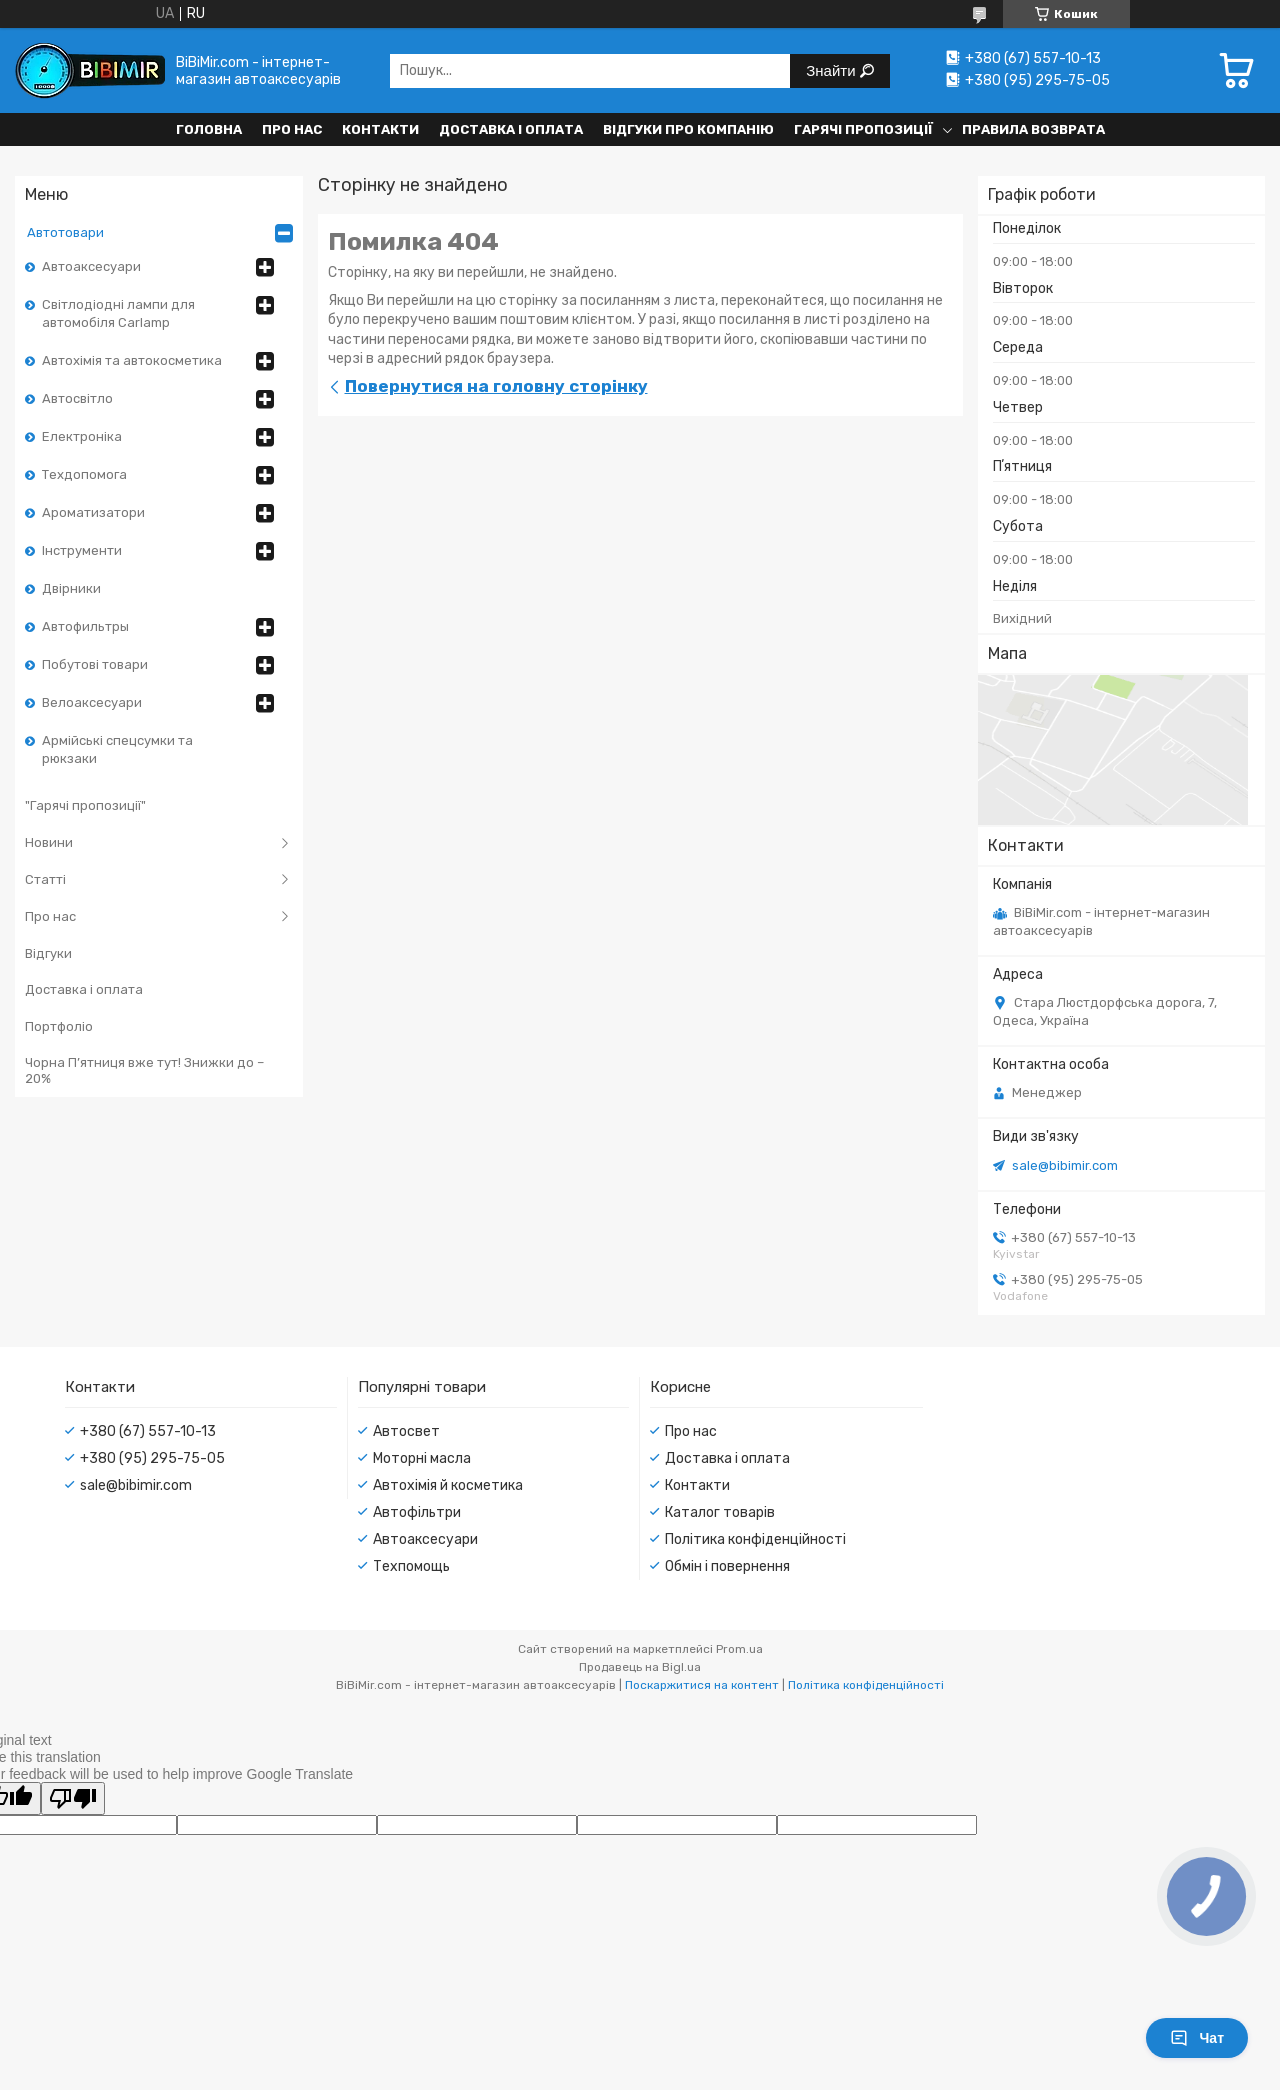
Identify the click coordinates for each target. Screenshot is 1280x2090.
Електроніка (82, 436)
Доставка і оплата (511, 129)
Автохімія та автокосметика (132, 360)
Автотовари (65, 232)
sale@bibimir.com (1065, 1165)
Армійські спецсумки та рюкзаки (117, 749)
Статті (45, 879)
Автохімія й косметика (448, 1485)
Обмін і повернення (727, 1566)
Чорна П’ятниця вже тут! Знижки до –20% (144, 1070)
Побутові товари (95, 664)
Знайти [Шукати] (832, 70)
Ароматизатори (93, 512)
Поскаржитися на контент (702, 1685)
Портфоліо (59, 1026)
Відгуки (48, 953)
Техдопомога (84, 474)
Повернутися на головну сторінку (496, 386)
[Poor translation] (73, 1798)
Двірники (71, 588)
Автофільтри (417, 1512)
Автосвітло (77, 398)
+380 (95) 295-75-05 (152, 1458)
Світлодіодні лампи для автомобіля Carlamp (118, 313)
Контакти (380, 129)
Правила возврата (1033, 129)
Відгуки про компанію (688, 129)
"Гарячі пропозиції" (85, 805)
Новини (49, 842)
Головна (209, 129)
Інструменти (82, 550)
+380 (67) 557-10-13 (148, 1431)
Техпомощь (411, 1566)
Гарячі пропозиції (863, 129)
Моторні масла (422, 1458)
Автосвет (406, 1431)
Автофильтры (85, 626)
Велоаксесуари (92, 702)
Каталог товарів (720, 1512)
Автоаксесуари (91, 266)
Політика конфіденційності (755, 1539)
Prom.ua (739, 1649)
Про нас (292, 129)
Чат (1197, 2038)
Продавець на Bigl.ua (640, 1667)
